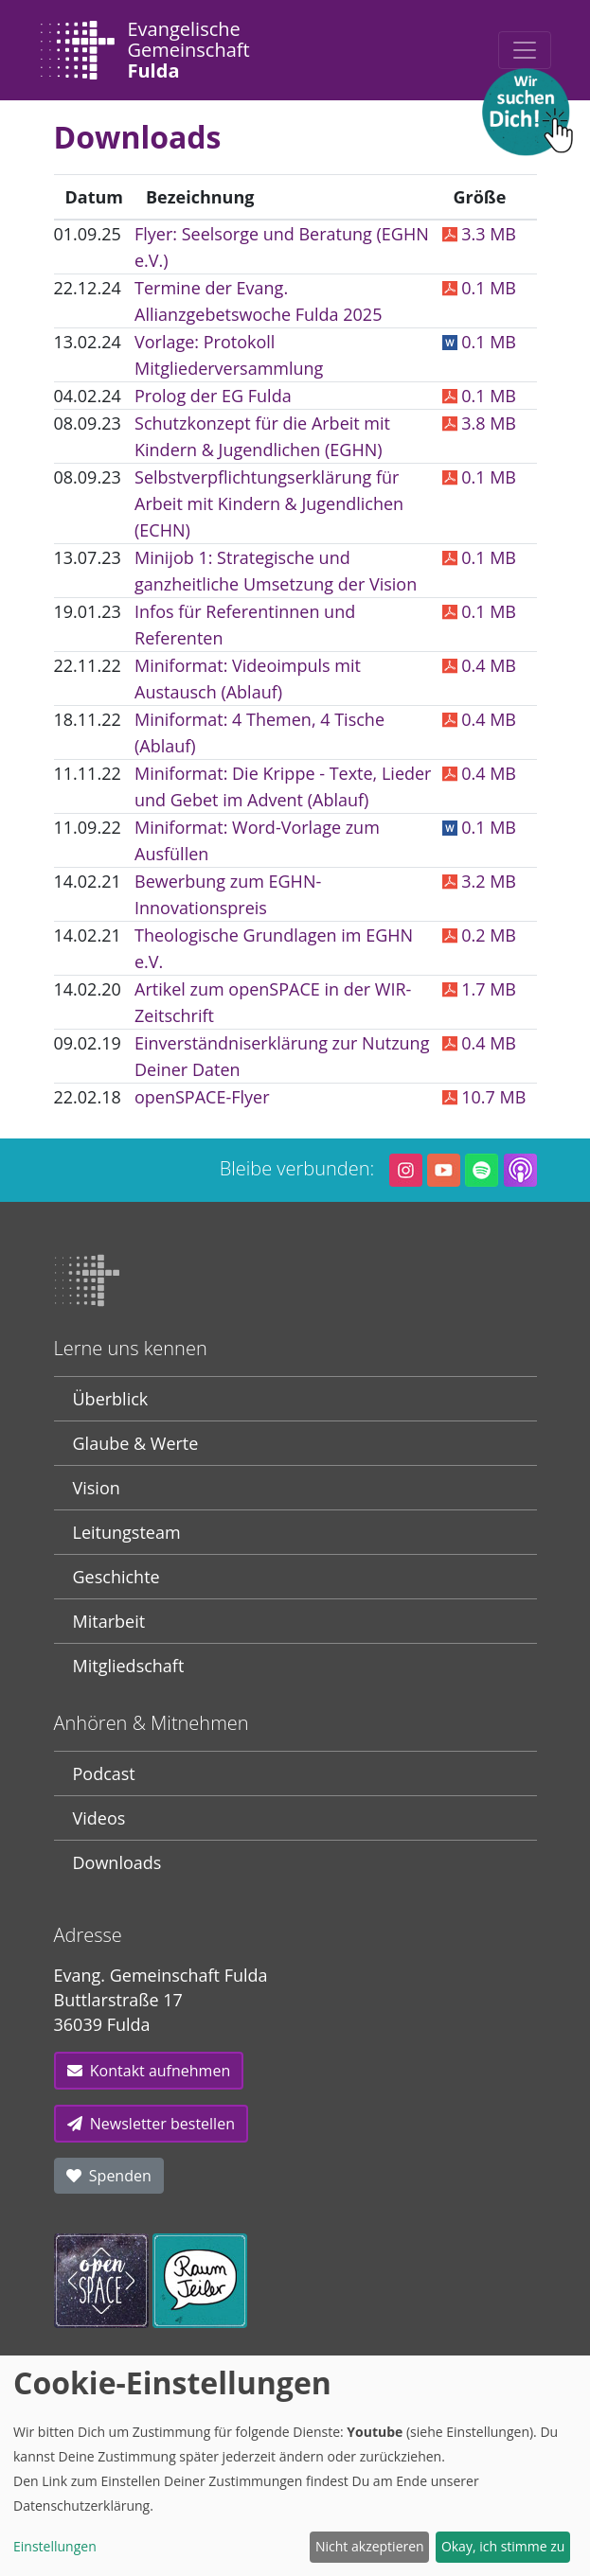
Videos (99, 1818)
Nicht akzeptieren (369, 2546)
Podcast (104, 1773)
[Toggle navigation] (524, 50)
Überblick (111, 1398)
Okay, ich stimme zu (503, 2546)
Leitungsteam (127, 1532)
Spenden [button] (109, 2175)
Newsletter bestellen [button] (151, 2123)
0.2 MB (479, 935)
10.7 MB (484, 1096)
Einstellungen (55, 2546)
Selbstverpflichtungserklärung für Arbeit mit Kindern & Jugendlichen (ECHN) (268, 503)
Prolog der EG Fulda (213, 395)
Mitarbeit (109, 1621)
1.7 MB (479, 989)
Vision (96, 1487)
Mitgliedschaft (129, 1665)
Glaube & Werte (136, 1443)
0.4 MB (479, 665)
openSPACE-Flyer (202, 1096)
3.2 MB (479, 881)
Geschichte (116, 1576)
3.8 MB (479, 423)
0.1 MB (479, 287)
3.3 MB (479, 233)
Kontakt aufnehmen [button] (149, 2070)
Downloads (117, 1862)
